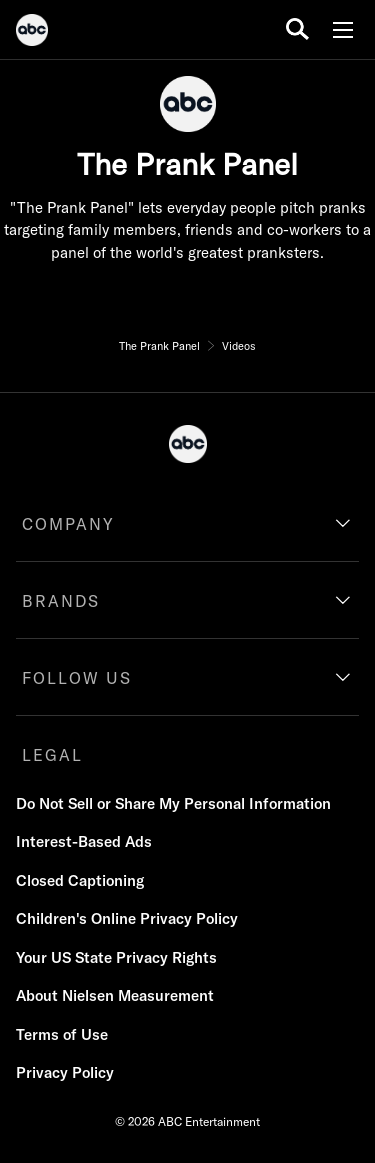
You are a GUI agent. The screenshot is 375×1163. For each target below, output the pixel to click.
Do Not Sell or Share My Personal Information (173, 803)
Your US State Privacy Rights (116, 957)
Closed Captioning (80, 880)
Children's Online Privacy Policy (127, 918)
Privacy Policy (65, 1072)
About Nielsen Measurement (115, 995)
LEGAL (52, 755)
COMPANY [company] (68, 524)
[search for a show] (297, 29)
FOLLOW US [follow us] (77, 678)
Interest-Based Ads (84, 841)
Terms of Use (62, 1034)
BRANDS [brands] (61, 601)
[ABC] (32, 33)
